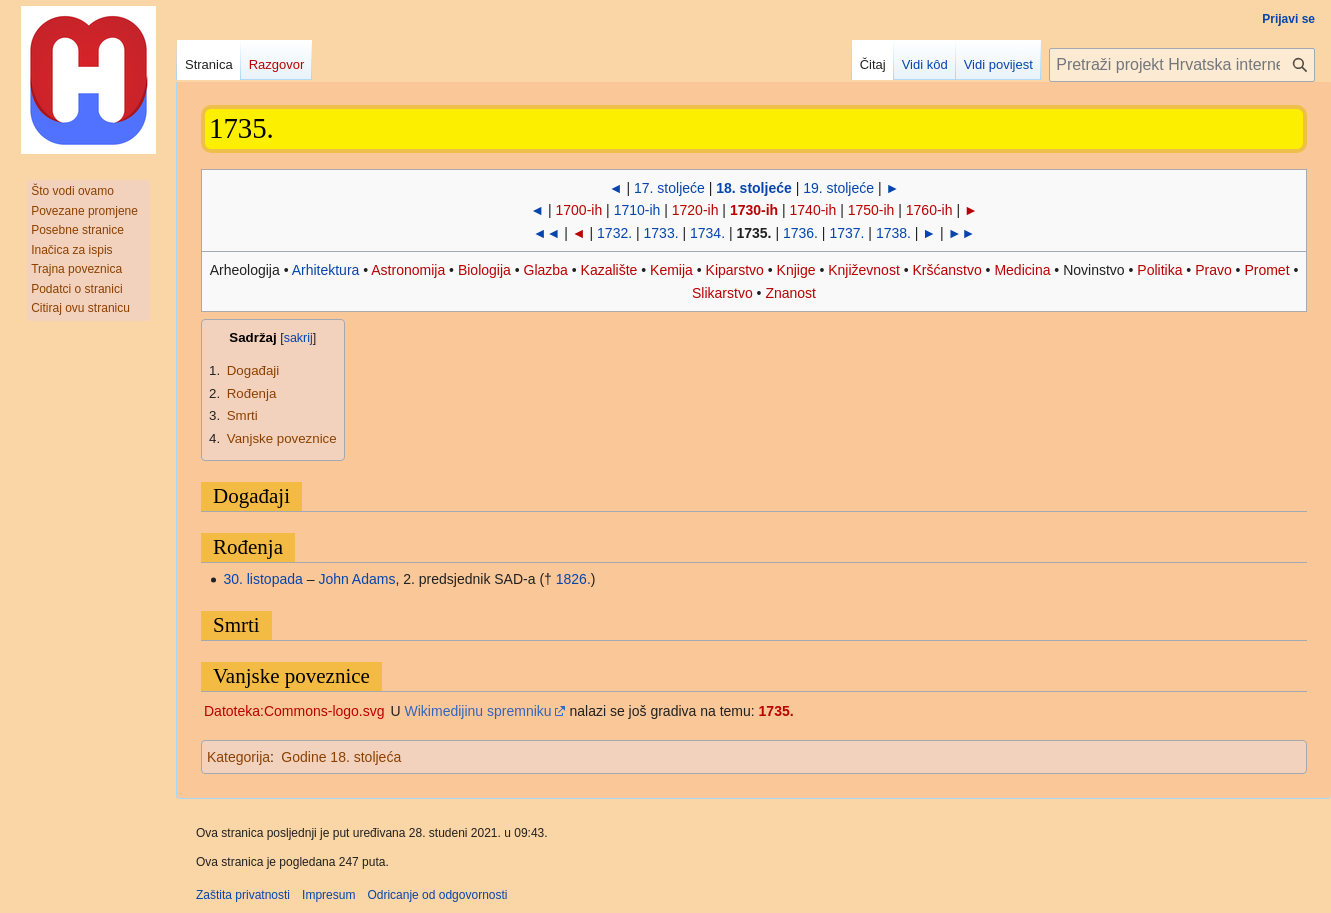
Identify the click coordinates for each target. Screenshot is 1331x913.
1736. (800, 233)
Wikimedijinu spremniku (478, 711)
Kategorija (238, 757)
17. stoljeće (669, 188)
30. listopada (262, 579)
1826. (573, 579)
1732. (614, 233)
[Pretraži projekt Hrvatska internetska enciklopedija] (1182, 65)
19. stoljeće (838, 188)
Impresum (328, 895)
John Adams (356, 579)
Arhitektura (326, 270)
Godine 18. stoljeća (341, 757)
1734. (707, 233)
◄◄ (547, 233)
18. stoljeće (754, 188)
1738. (893, 233)
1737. (846, 233)
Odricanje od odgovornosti (437, 895)
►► (962, 233)
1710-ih (637, 210)
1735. (776, 711)
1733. (661, 233)
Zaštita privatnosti (243, 895)
